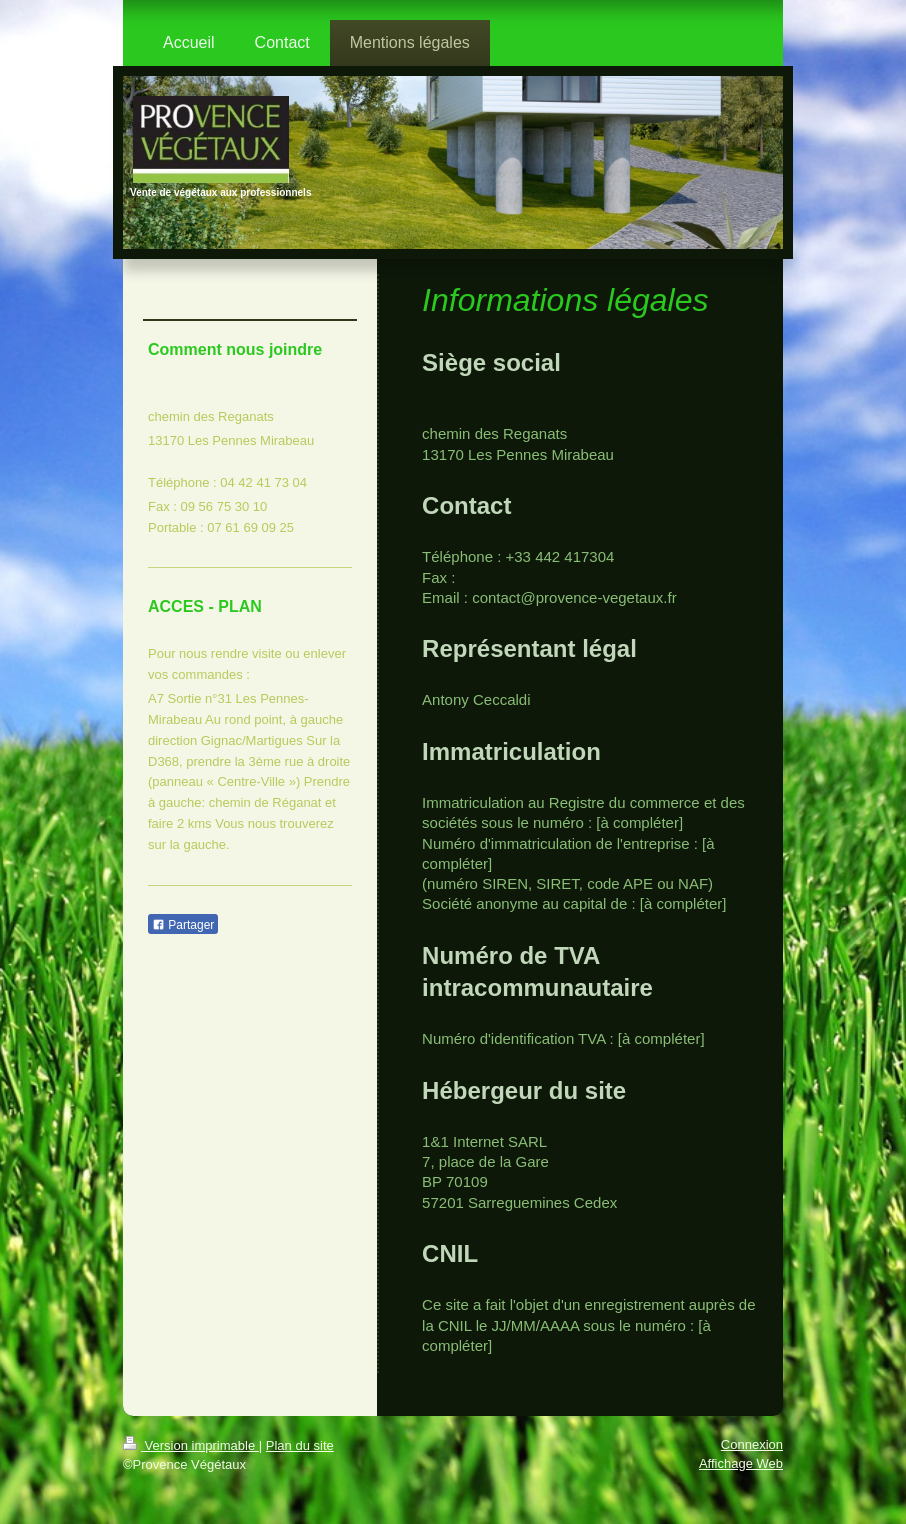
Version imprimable (191, 1445)
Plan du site (300, 1445)
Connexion (752, 1444)
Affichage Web (741, 1463)
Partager (183, 925)
